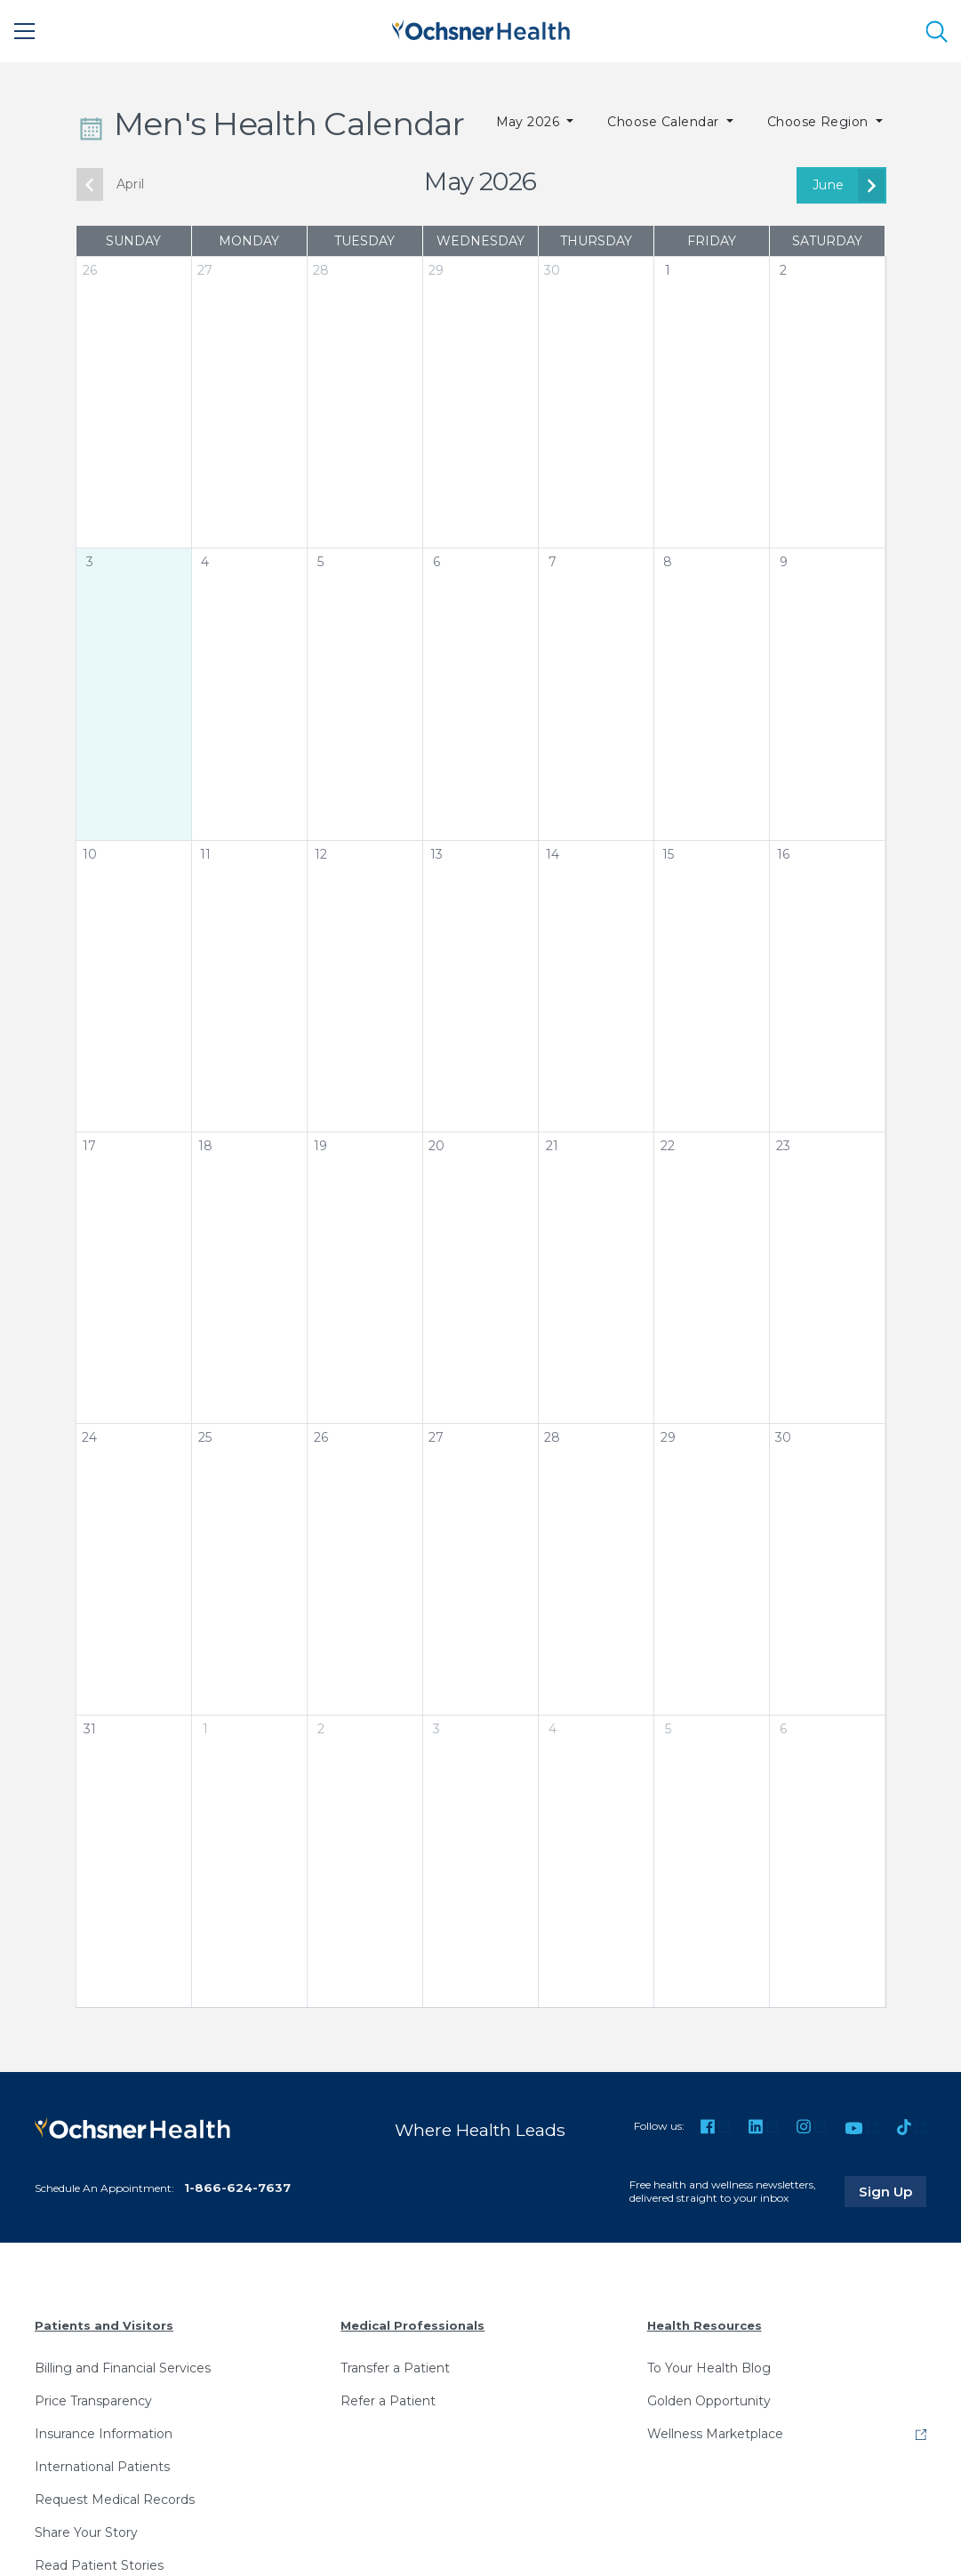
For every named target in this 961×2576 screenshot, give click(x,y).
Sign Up (892, 2191)
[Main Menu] (25, 31)
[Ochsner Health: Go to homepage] (481, 28)
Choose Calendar (665, 122)
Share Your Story (86, 2532)
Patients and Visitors (104, 2325)
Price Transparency (93, 2401)
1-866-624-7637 (237, 2187)
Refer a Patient (388, 2401)
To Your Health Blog (709, 2368)
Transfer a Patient (395, 2368)
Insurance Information (103, 2434)
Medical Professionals (412, 2325)
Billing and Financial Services (123, 2368)
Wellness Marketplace (715, 2434)
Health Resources (704, 2325)
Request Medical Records (115, 2500)
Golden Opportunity (709, 2401)
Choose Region (820, 122)
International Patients (102, 2467)
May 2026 (530, 122)
